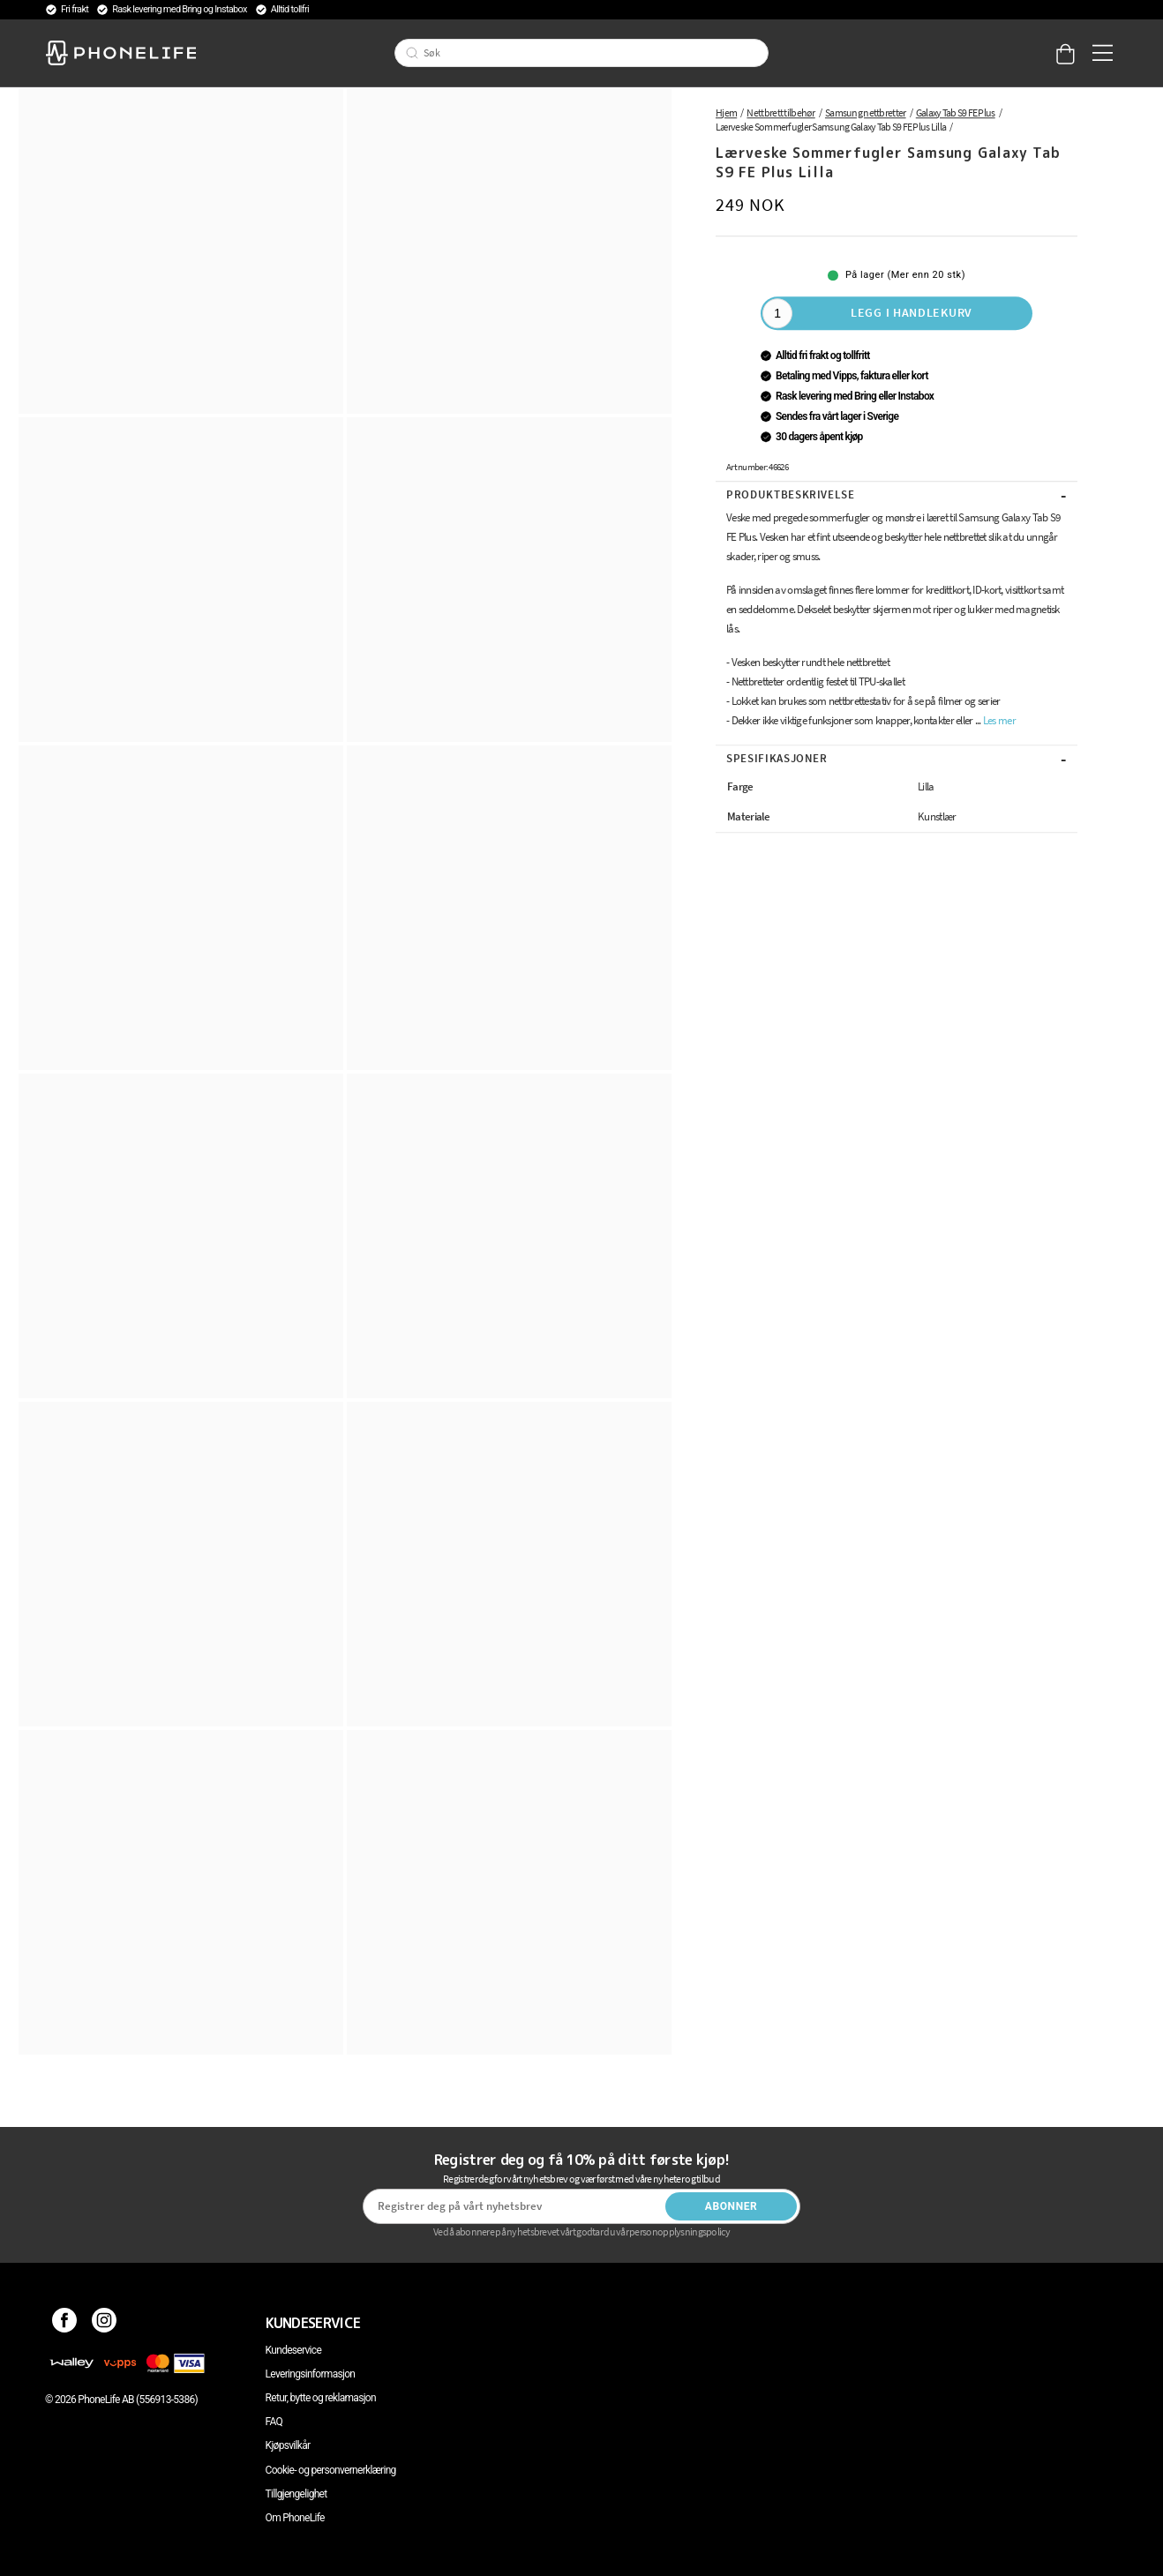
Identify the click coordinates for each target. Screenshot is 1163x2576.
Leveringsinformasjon (311, 2374)
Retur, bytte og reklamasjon (321, 2398)
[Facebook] (65, 2323)
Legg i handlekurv (911, 312)
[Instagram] (104, 2323)
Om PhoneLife (295, 2518)
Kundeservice (293, 2350)
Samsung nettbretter (865, 112)
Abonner (731, 2206)
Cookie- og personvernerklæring (331, 2470)
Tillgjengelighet (296, 2494)
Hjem (726, 112)
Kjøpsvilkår (288, 2445)
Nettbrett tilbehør (780, 112)
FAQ (274, 2421)
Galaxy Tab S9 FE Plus (955, 112)
